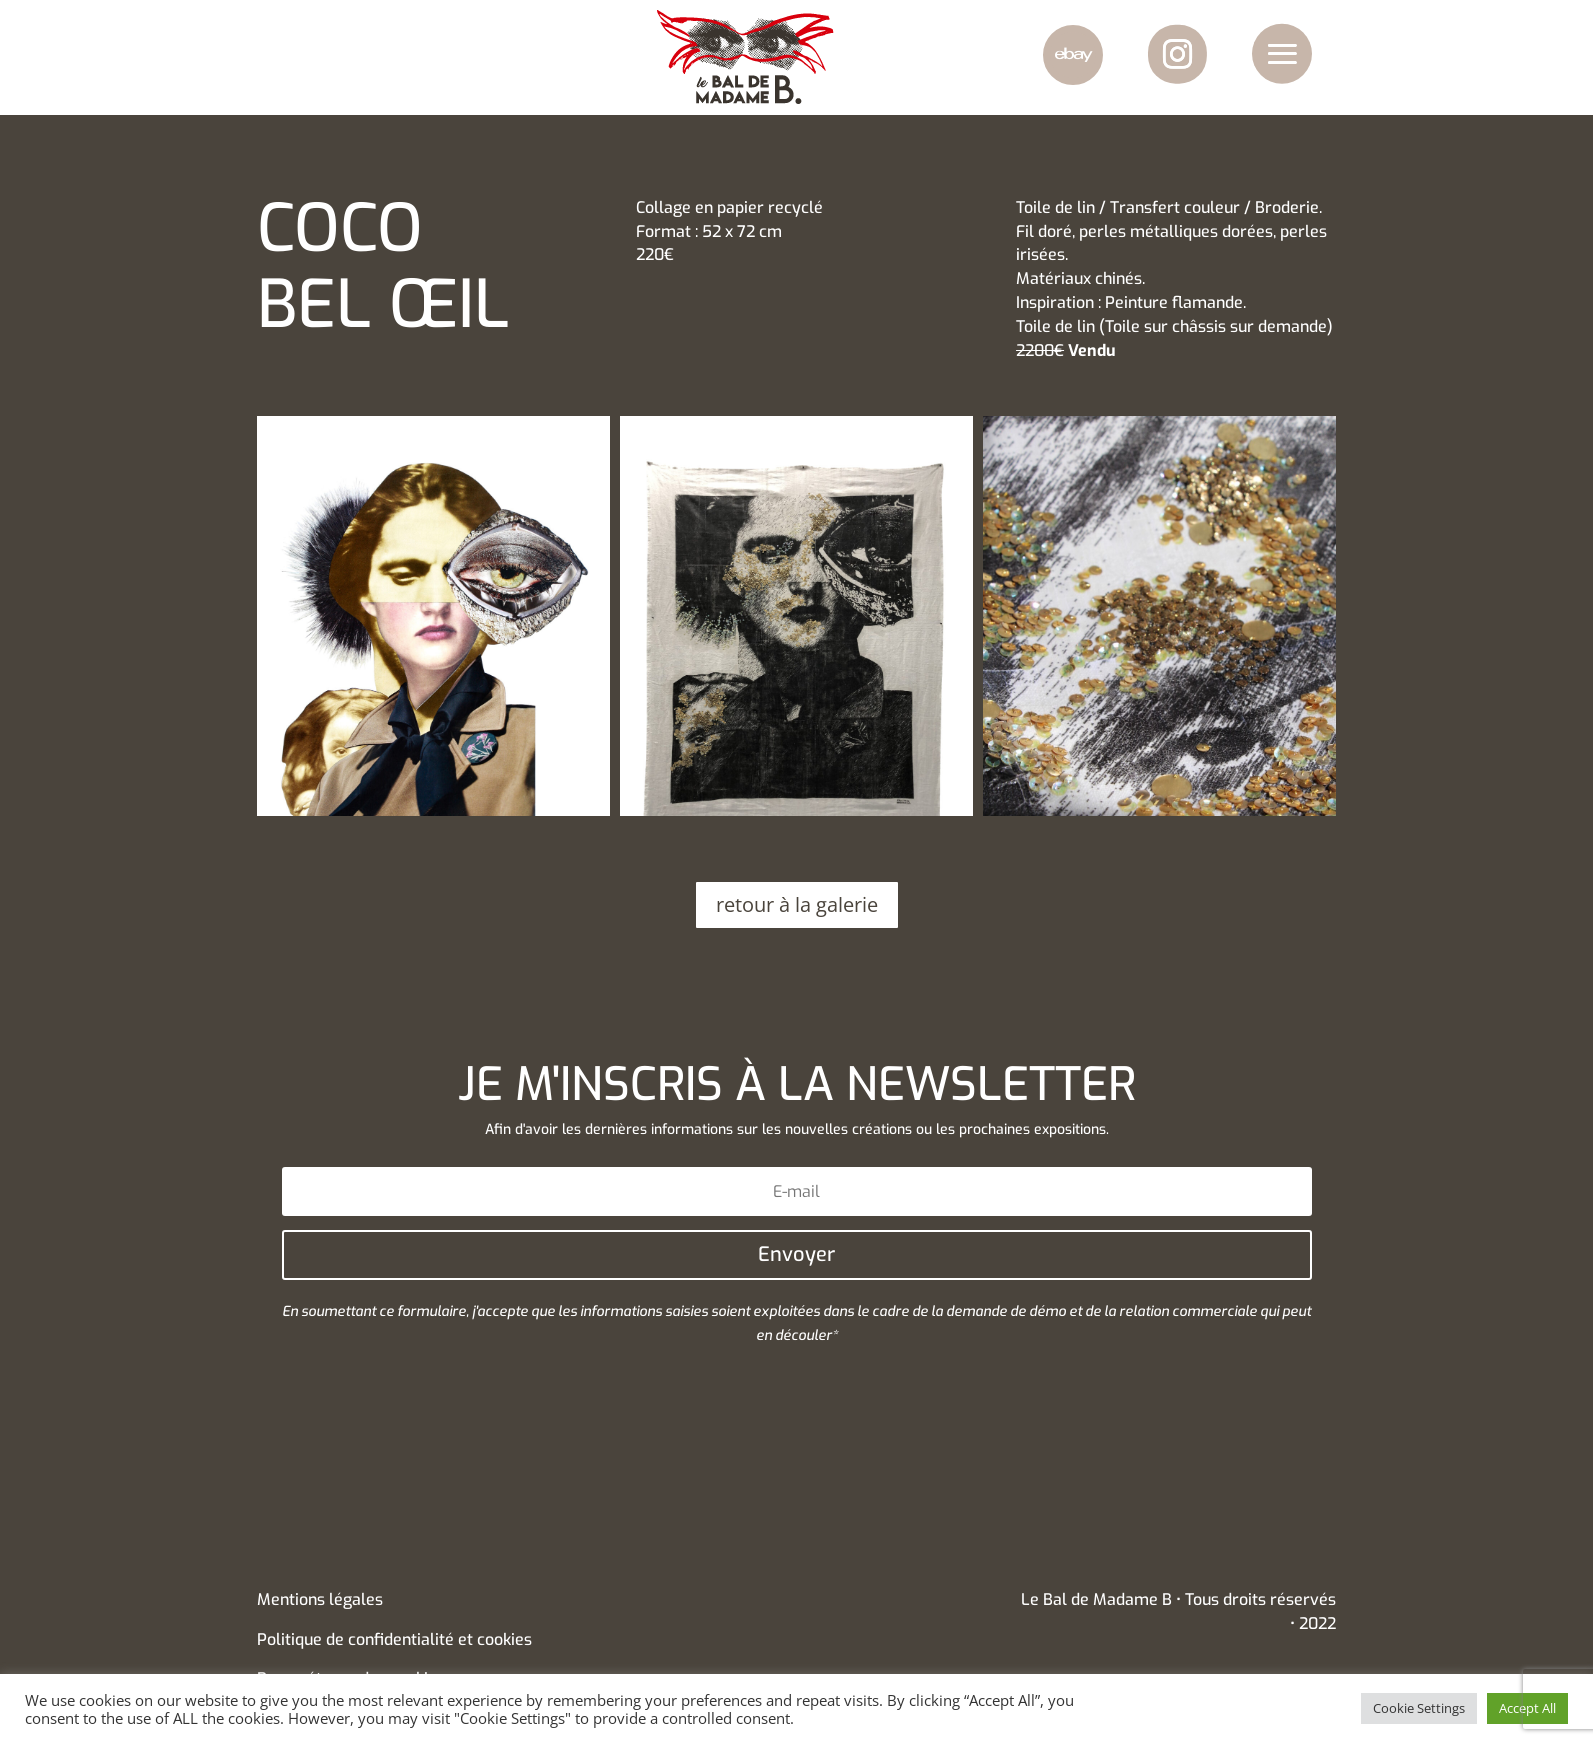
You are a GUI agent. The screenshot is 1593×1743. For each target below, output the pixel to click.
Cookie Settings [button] (1419, 1708)
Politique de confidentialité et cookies (394, 1639)
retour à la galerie (797, 904)
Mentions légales (320, 1599)
